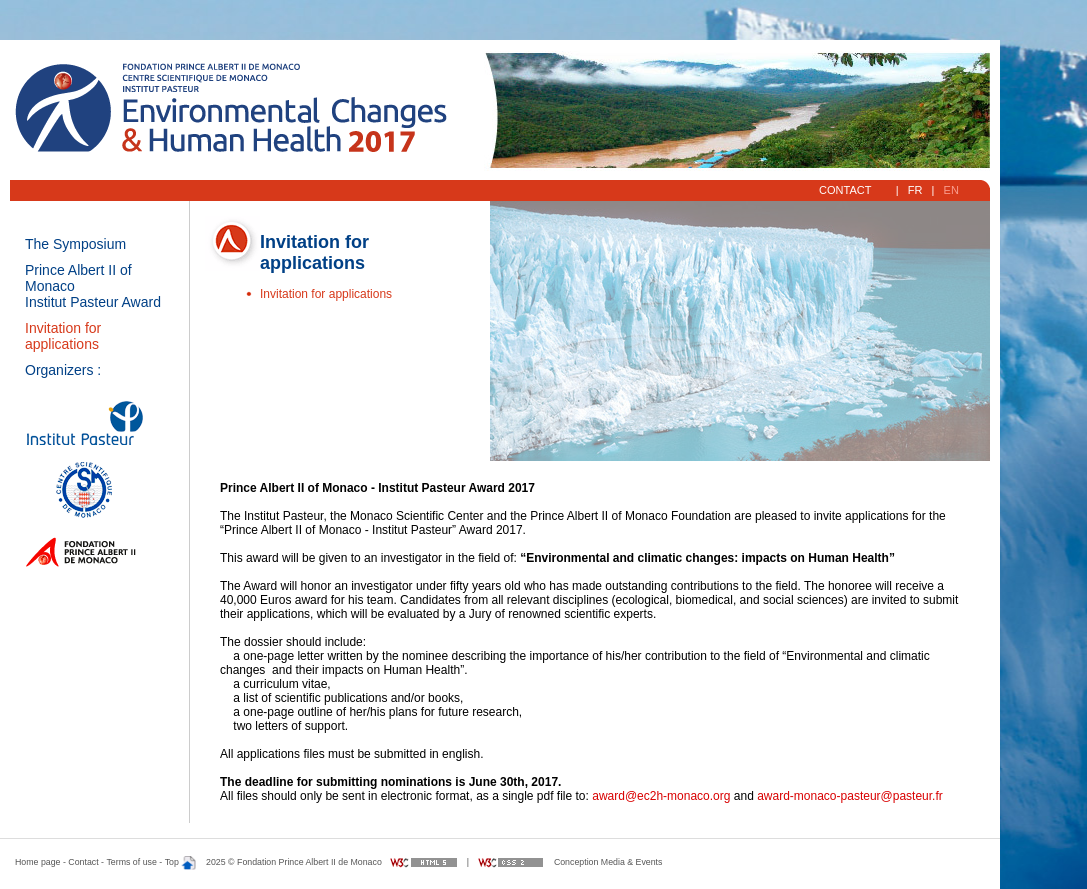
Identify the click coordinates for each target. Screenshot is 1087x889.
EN (951, 190)
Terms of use (131, 862)
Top (181, 862)
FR (915, 190)
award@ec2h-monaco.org (661, 796)
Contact (847, 190)
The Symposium (75, 244)
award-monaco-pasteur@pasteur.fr (850, 796)
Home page (37, 862)
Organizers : (63, 370)
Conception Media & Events (608, 862)
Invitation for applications (63, 336)
